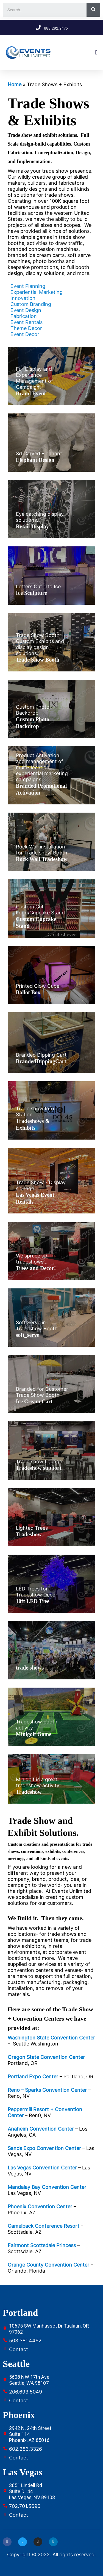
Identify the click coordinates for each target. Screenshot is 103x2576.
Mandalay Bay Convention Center (47, 2187)
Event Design (25, 310)
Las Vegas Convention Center (42, 2168)
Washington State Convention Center (51, 2038)
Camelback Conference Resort (43, 2226)
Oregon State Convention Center (46, 2057)
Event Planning (27, 286)
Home (14, 84)
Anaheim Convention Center (41, 2129)
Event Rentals (26, 322)
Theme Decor (26, 328)
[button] (96, 52)
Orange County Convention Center (48, 2265)
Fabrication (23, 316)
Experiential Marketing (36, 292)
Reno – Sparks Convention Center (47, 2090)
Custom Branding (30, 304)
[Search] (93, 10)
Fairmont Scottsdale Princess (42, 2245)
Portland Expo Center (33, 2076)
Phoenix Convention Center (40, 2206)
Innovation (22, 298)
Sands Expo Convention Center (44, 2148)
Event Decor (24, 334)
